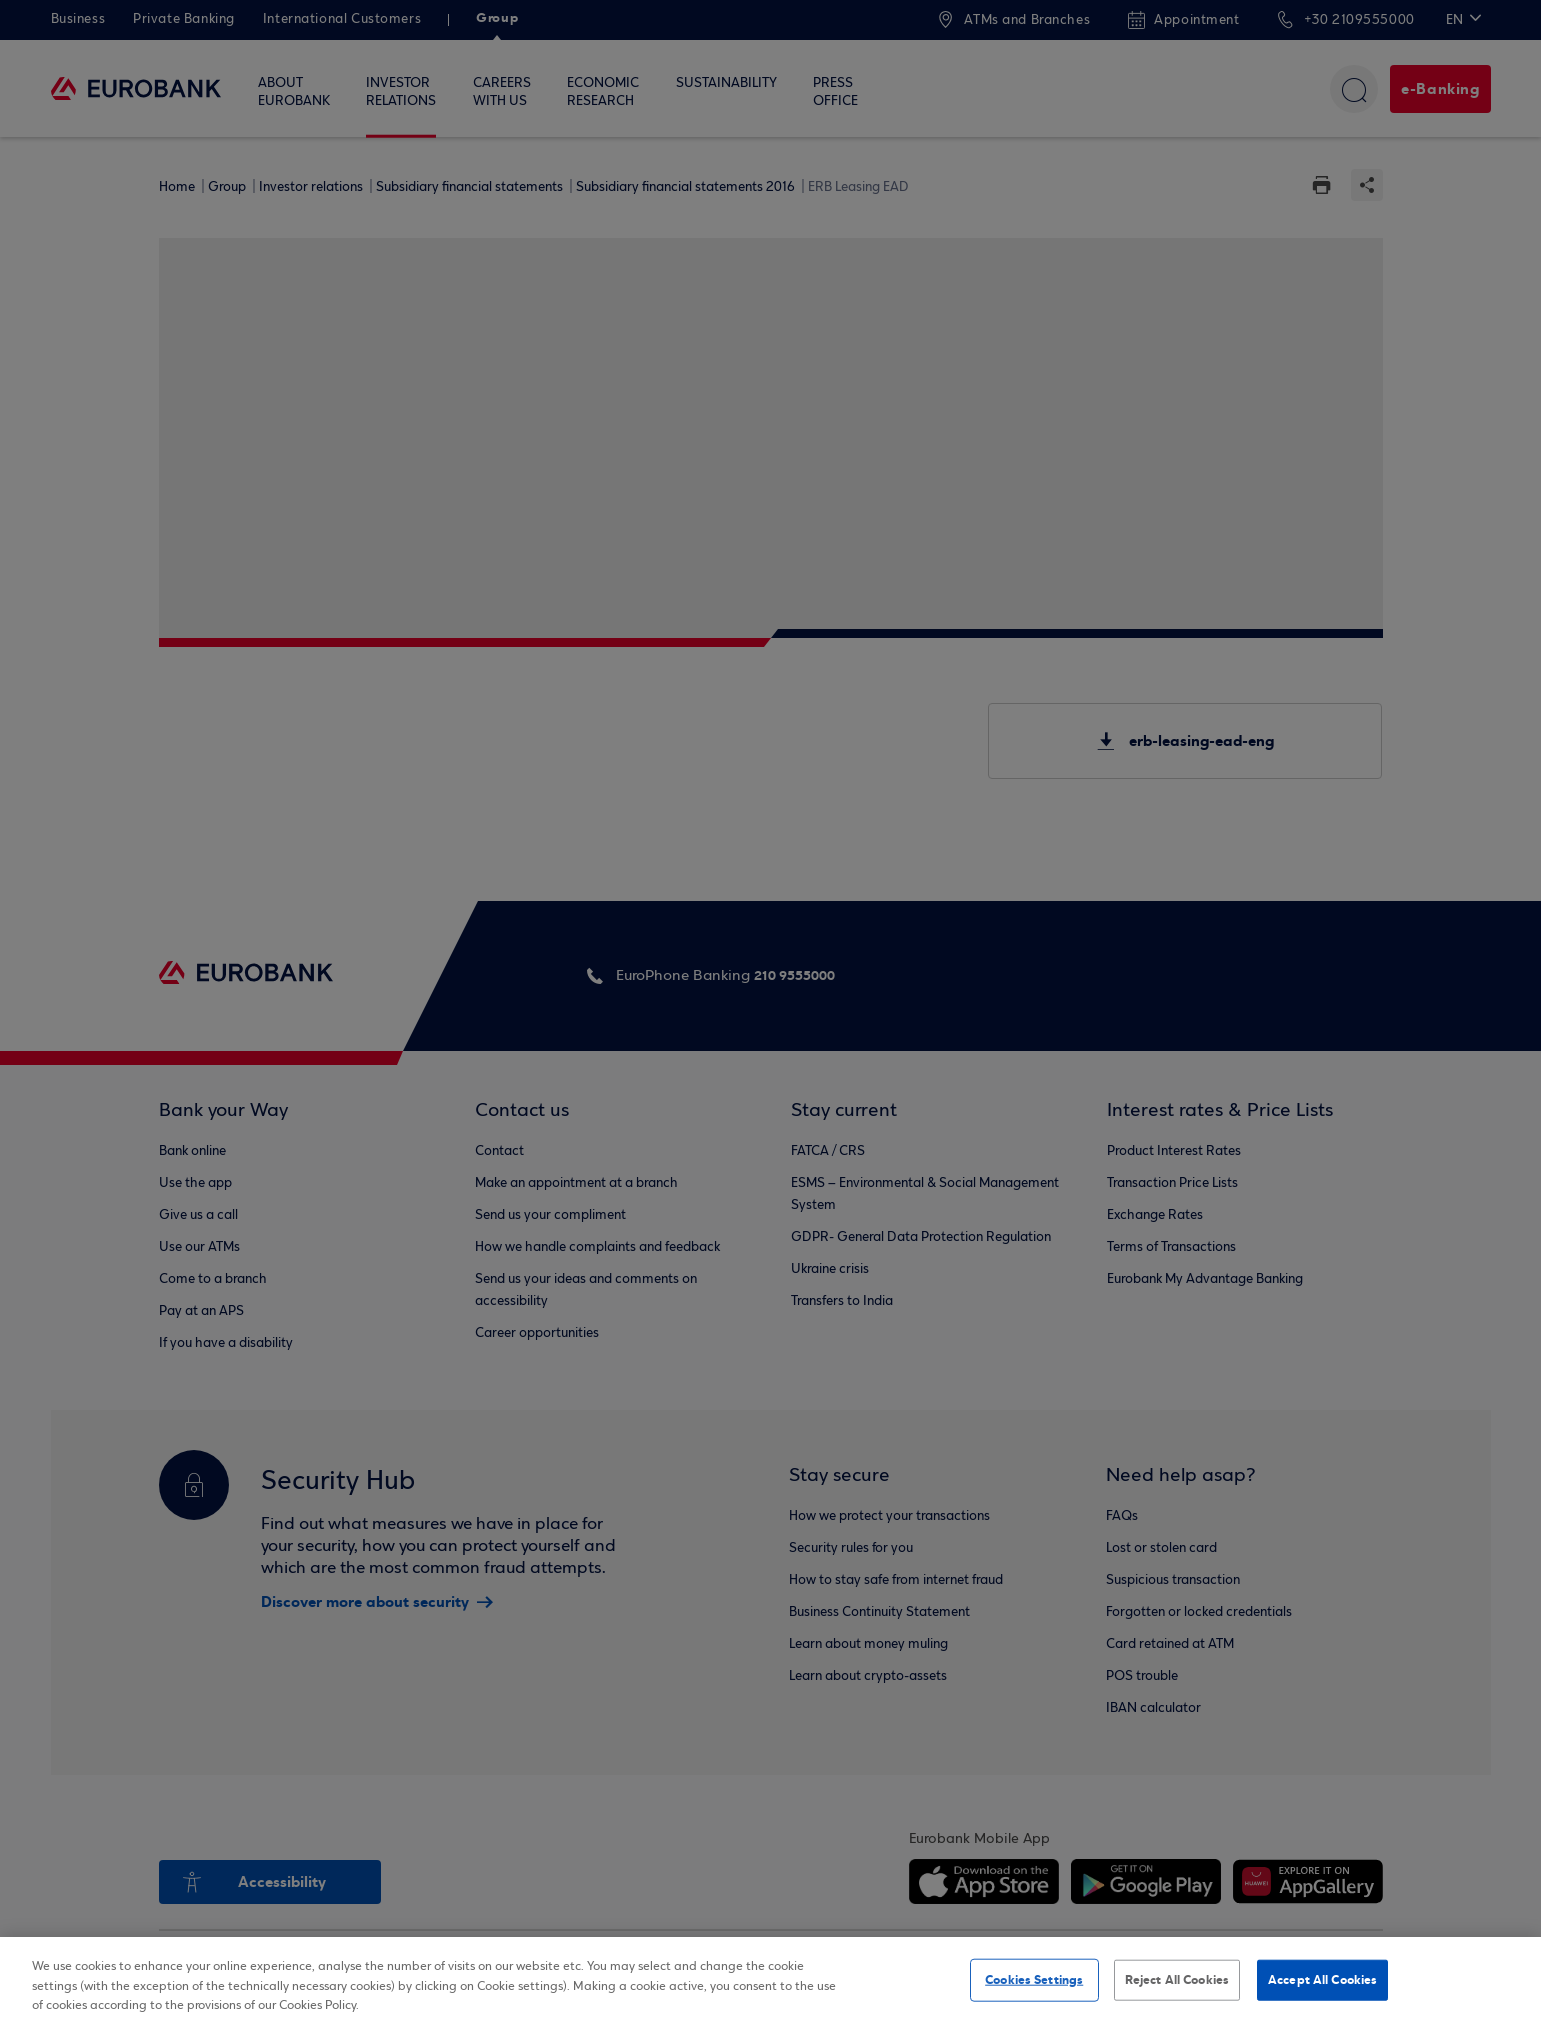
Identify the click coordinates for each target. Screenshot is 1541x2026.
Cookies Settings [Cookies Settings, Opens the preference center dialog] (1034, 1979)
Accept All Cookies (1322, 1979)
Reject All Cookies (1177, 1979)
